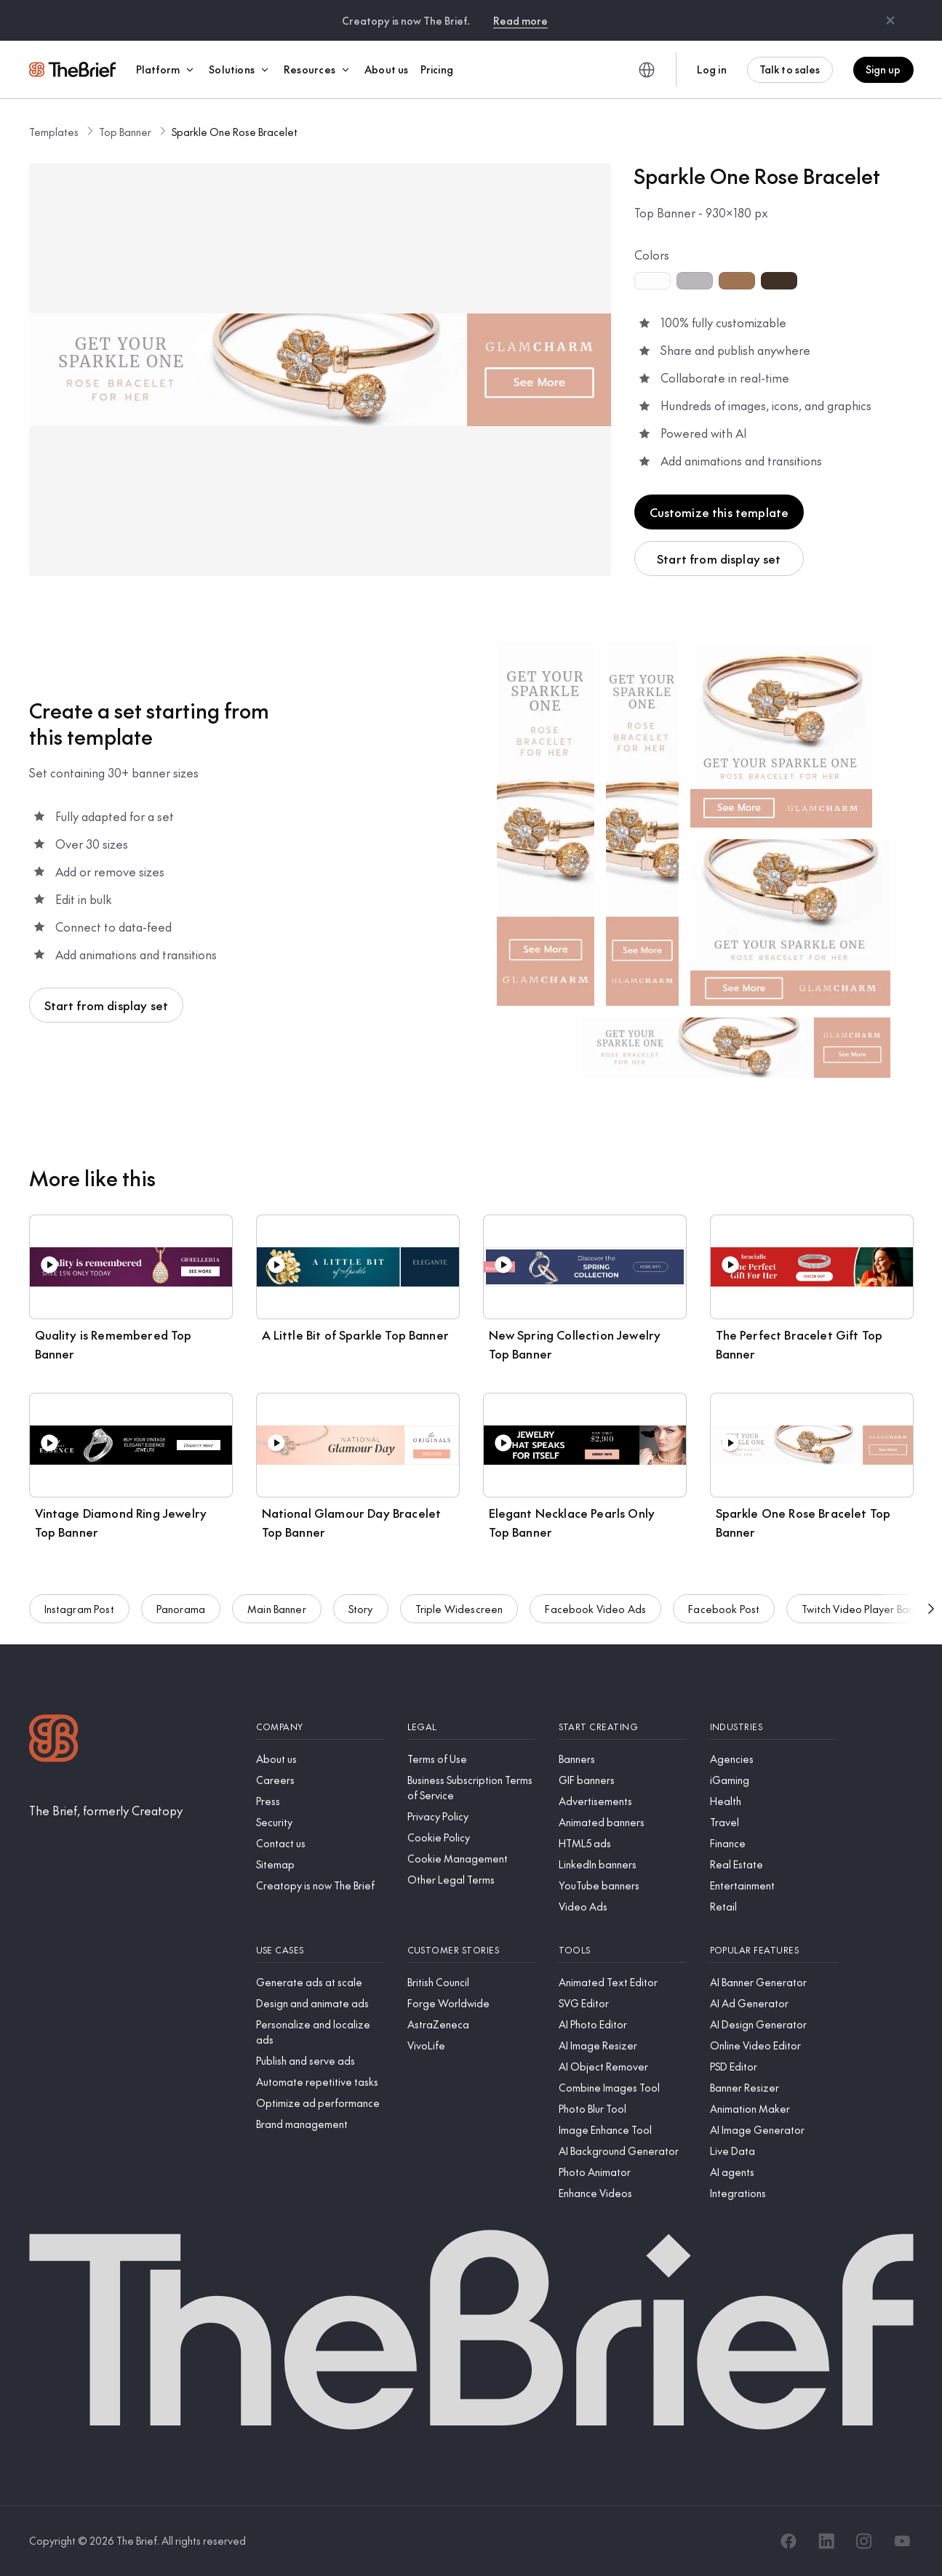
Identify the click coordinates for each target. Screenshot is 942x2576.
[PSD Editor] (774, 2066)
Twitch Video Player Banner (865, 1613)
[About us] (320, 1759)
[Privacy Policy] (471, 1816)
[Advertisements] (623, 1801)
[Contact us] (320, 1843)
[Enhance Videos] (623, 2193)
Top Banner (125, 131)
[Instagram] (864, 2541)
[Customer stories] (471, 1950)
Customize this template (719, 512)
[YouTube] (902, 2541)
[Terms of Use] (471, 1759)
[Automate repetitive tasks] (320, 2081)
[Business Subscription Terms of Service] (471, 1787)
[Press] (320, 1801)
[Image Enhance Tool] (623, 2129)
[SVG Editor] (623, 2003)
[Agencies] (774, 1759)
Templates (54, 131)
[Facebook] (788, 2541)
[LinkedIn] (826, 2541)
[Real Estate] (774, 1864)
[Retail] (774, 1906)
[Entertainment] (774, 1885)
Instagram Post (79, 1613)
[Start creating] (623, 1727)
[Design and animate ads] (320, 2003)
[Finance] (774, 1843)
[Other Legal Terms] (471, 1879)
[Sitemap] (320, 1864)
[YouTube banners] (623, 1885)
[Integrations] (774, 2193)
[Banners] (623, 1759)
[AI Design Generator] (774, 2024)
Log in (712, 69)
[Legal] (471, 1727)
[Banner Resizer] (774, 2087)
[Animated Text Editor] (623, 1982)
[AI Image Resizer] (623, 2045)
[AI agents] (774, 2172)
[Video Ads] (623, 1906)
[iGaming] (774, 1780)
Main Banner (276, 1613)
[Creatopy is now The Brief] (320, 1885)
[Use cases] (320, 1950)
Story (360, 1613)
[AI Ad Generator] (774, 2003)
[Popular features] (774, 1950)
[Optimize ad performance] (320, 2103)
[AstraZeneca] (471, 2024)
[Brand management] (320, 2124)
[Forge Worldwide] (471, 2003)
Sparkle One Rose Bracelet (235, 131)
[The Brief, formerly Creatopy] (106, 1810)
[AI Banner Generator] (774, 1982)
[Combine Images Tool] (623, 2087)
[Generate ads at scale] (320, 1982)
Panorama (180, 1613)
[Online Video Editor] (774, 2045)
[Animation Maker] (774, 2108)
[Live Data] (774, 2151)
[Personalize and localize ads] (320, 2032)
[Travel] (774, 1822)
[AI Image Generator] (774, 2129)
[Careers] (320, 1780)
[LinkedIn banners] (623, 1864)
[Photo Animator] (623, 2172)
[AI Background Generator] (623, 2151)
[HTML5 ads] (623, 1843)
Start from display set (719, 559)
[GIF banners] (623, 1780)
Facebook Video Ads (595, 1613)
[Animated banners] (623, 1822)
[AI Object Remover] (623, 2066)
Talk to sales (790, 69)
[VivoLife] (471, 2045)
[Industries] (774, 1727)
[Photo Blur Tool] (623, 2108)
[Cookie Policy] (471, 1837)
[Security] (320, 1822)
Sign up (883, 69)
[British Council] (471, 1982)
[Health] (774, 1801)
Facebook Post (723, 1613)
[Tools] (623, 1950)
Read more (520, 20)
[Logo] (54, 1740)
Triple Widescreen (459, 1613)
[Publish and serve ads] (320, 2060)
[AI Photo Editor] (623, 2024)
